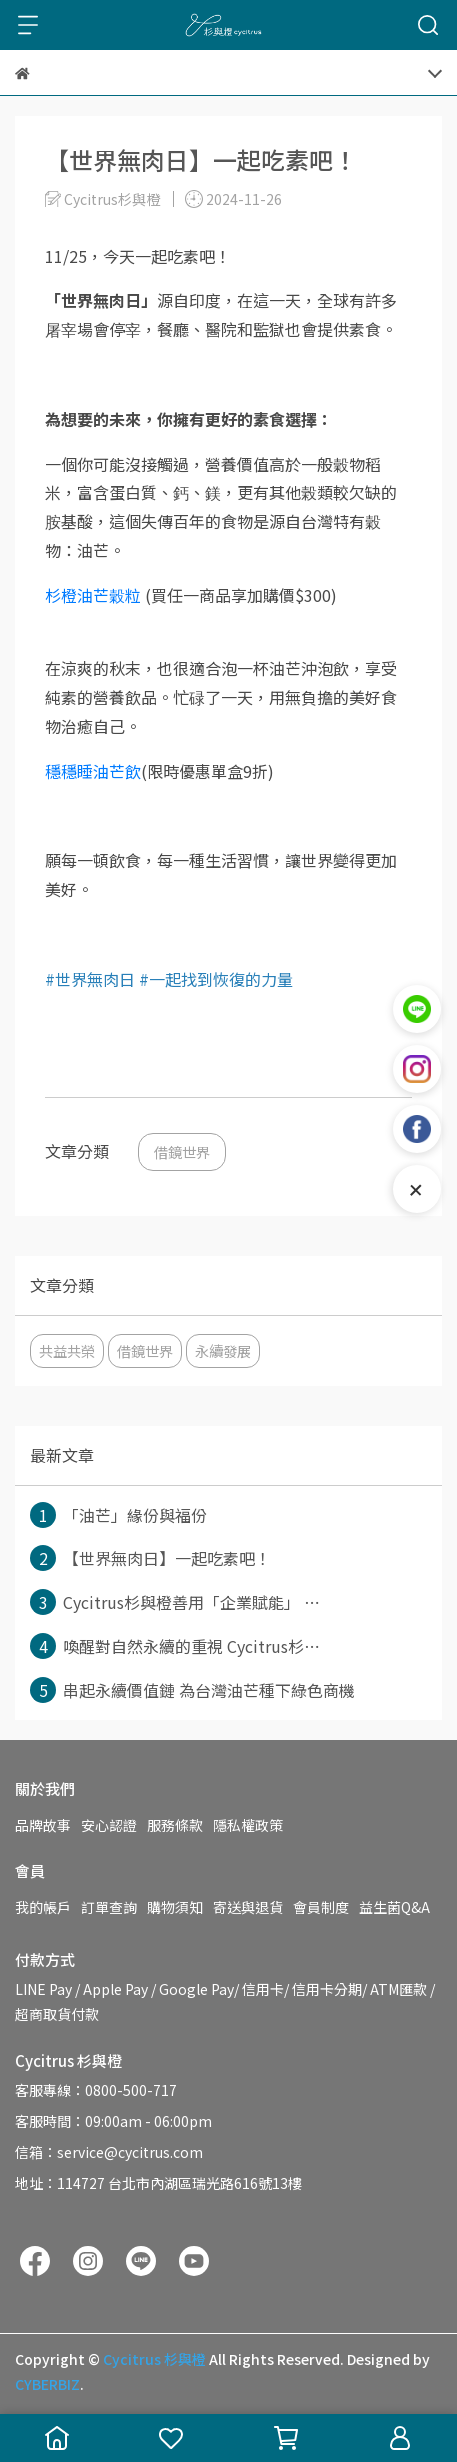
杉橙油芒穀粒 (93, 595)
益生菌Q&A (394, 1907)
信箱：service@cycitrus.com (109, 2152)
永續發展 (223, 1350)
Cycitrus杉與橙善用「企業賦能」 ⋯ (175, 1602)
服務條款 (175, 1825)
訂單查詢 (109, 1907)
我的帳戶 (43, 1907)
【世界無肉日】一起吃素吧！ (150, 1558)
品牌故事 (43, 1825)
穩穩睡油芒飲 (93, 771)
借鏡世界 (182, 1151)
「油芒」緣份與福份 (118, 1515)
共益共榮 (67, 1350)
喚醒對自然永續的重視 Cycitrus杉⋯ (175, 1646)
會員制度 (321, 1907)
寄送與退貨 (248, 1907)
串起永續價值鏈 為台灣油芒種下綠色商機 (192, 1690)
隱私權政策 (248, 1825)
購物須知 (175, 1907)
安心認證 (109, 1825)
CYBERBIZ (47, 2384)
